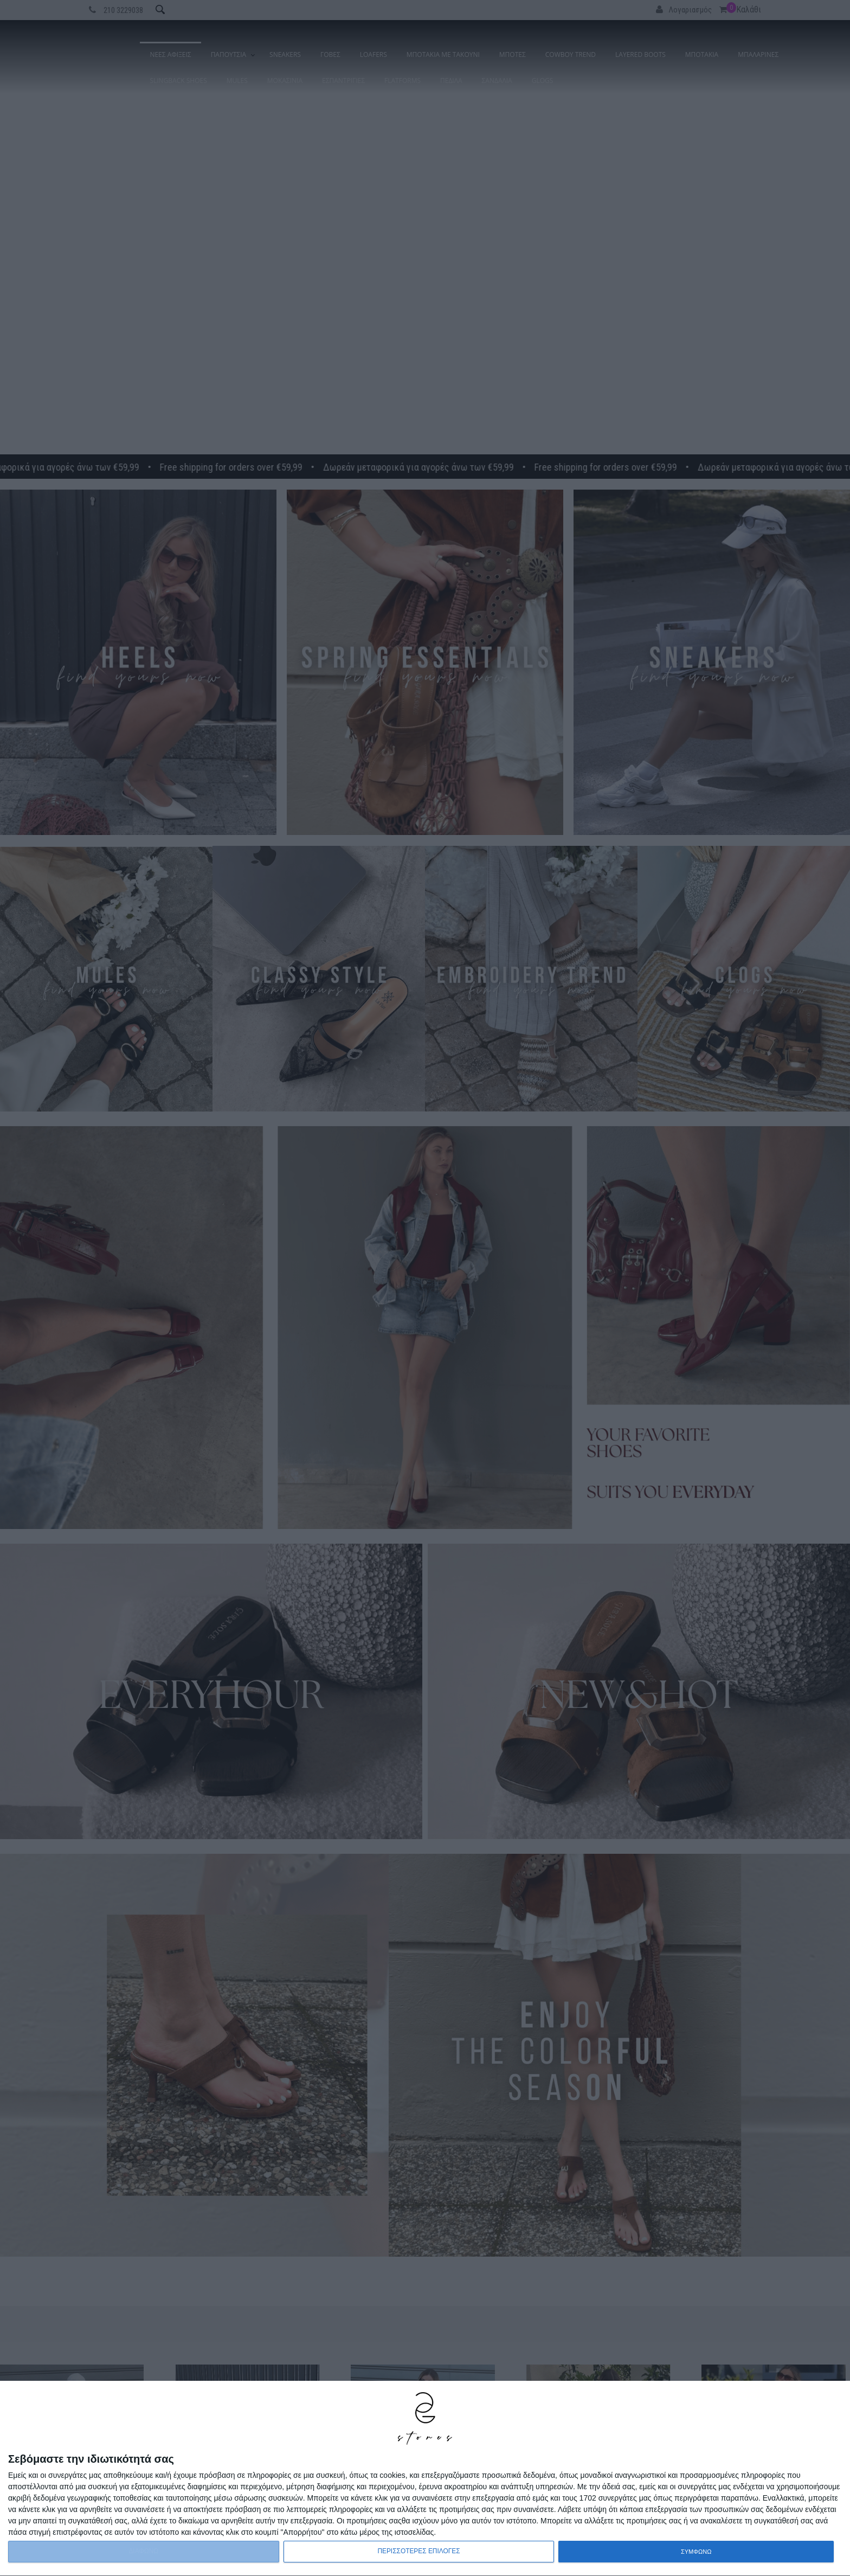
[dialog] (425, 2478)
